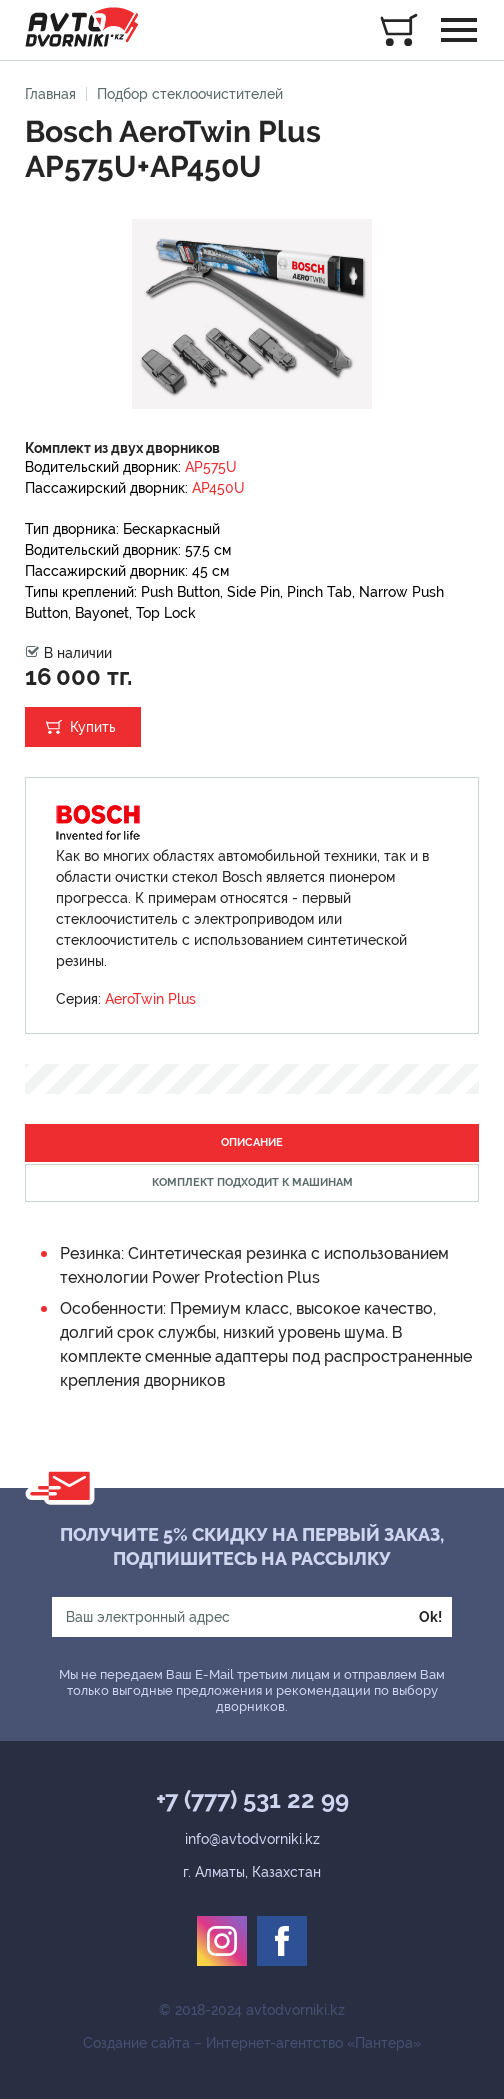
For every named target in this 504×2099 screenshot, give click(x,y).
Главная (50, 94)
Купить (93, 727)
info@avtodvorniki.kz (252, 1839)
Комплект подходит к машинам (252, 1182)
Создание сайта (136, 2043)
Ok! (430, 1617)
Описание (252, 1142)
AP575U (211, 467)
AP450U (218, 488)
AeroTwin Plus (150, 999)
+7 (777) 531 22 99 (252, 1800)
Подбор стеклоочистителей (190, 94)
